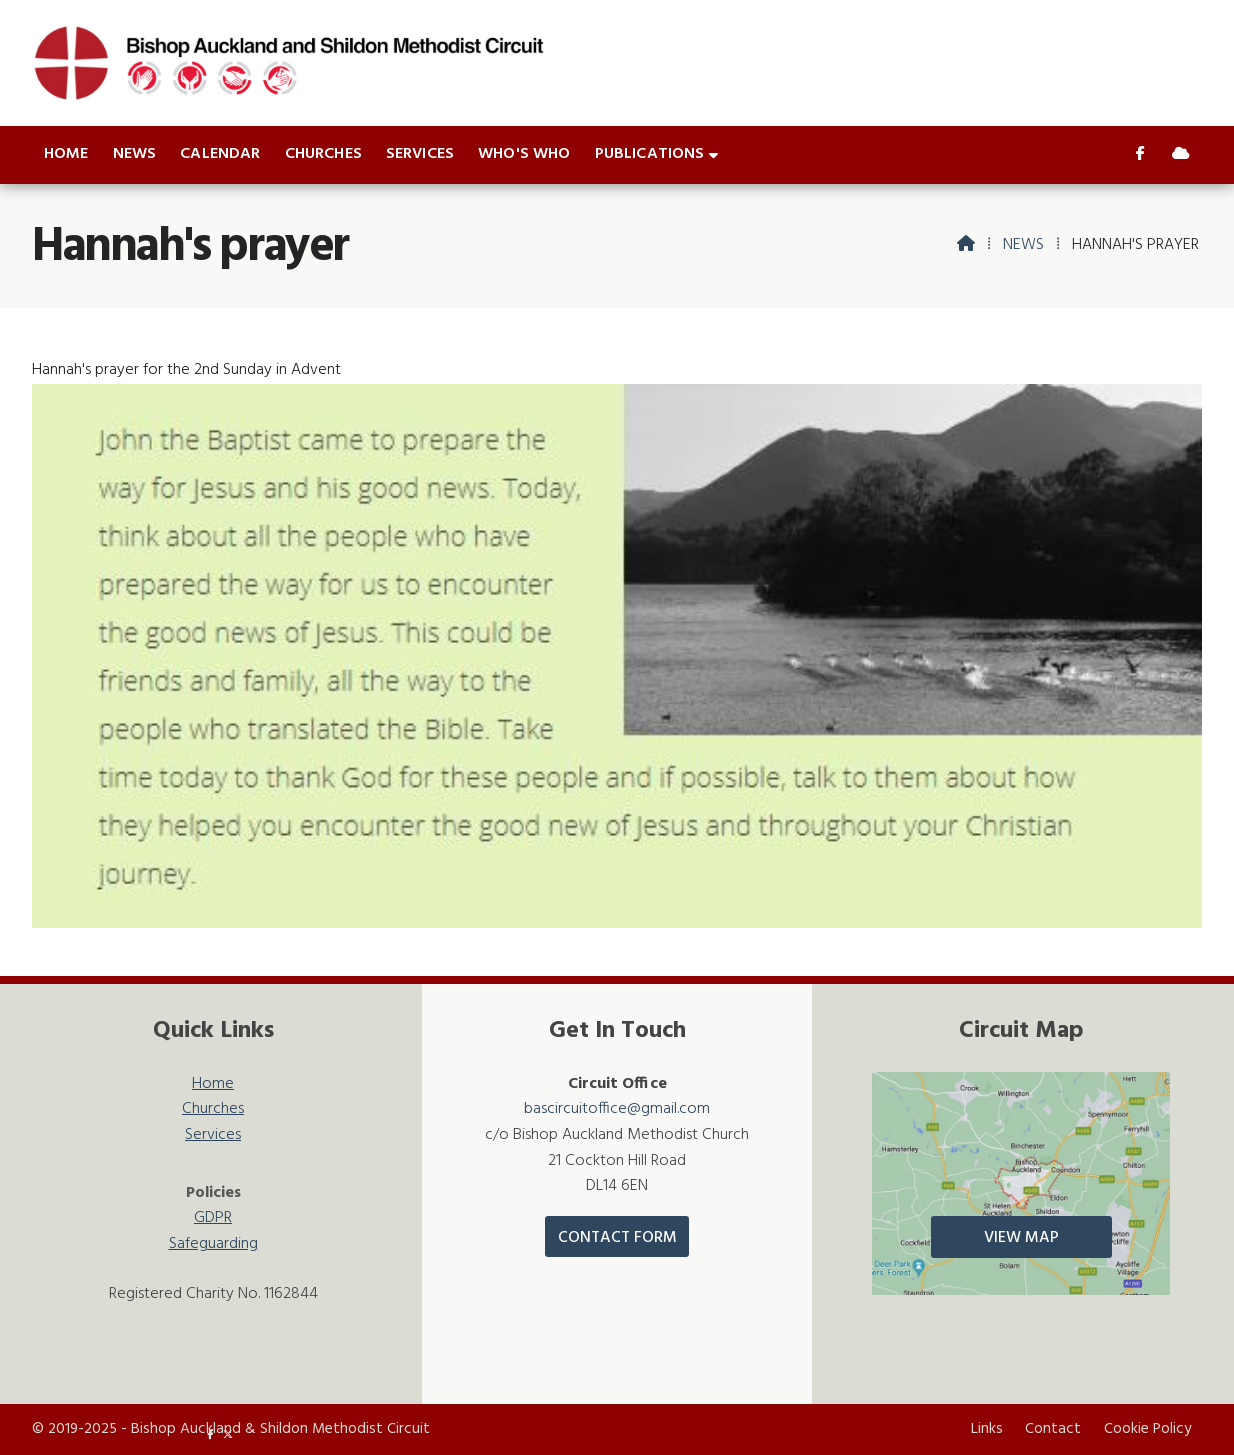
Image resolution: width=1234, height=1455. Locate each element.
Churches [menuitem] (323, 154)
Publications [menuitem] (650, 154)
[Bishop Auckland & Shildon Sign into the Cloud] (1181, 155)
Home (213, 1084)
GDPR (213, 1218)
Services (213, 1135)
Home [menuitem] (66, 154)
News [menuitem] (135, 154)
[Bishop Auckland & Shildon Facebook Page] (1140, 155)
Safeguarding (213, 1244)
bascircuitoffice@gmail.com (617, 1109)
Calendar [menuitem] (220, 154)
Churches (213, 1109)
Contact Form (617, 1238)
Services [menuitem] (420, 154)
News (1023, 245)
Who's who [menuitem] (524, 154)
